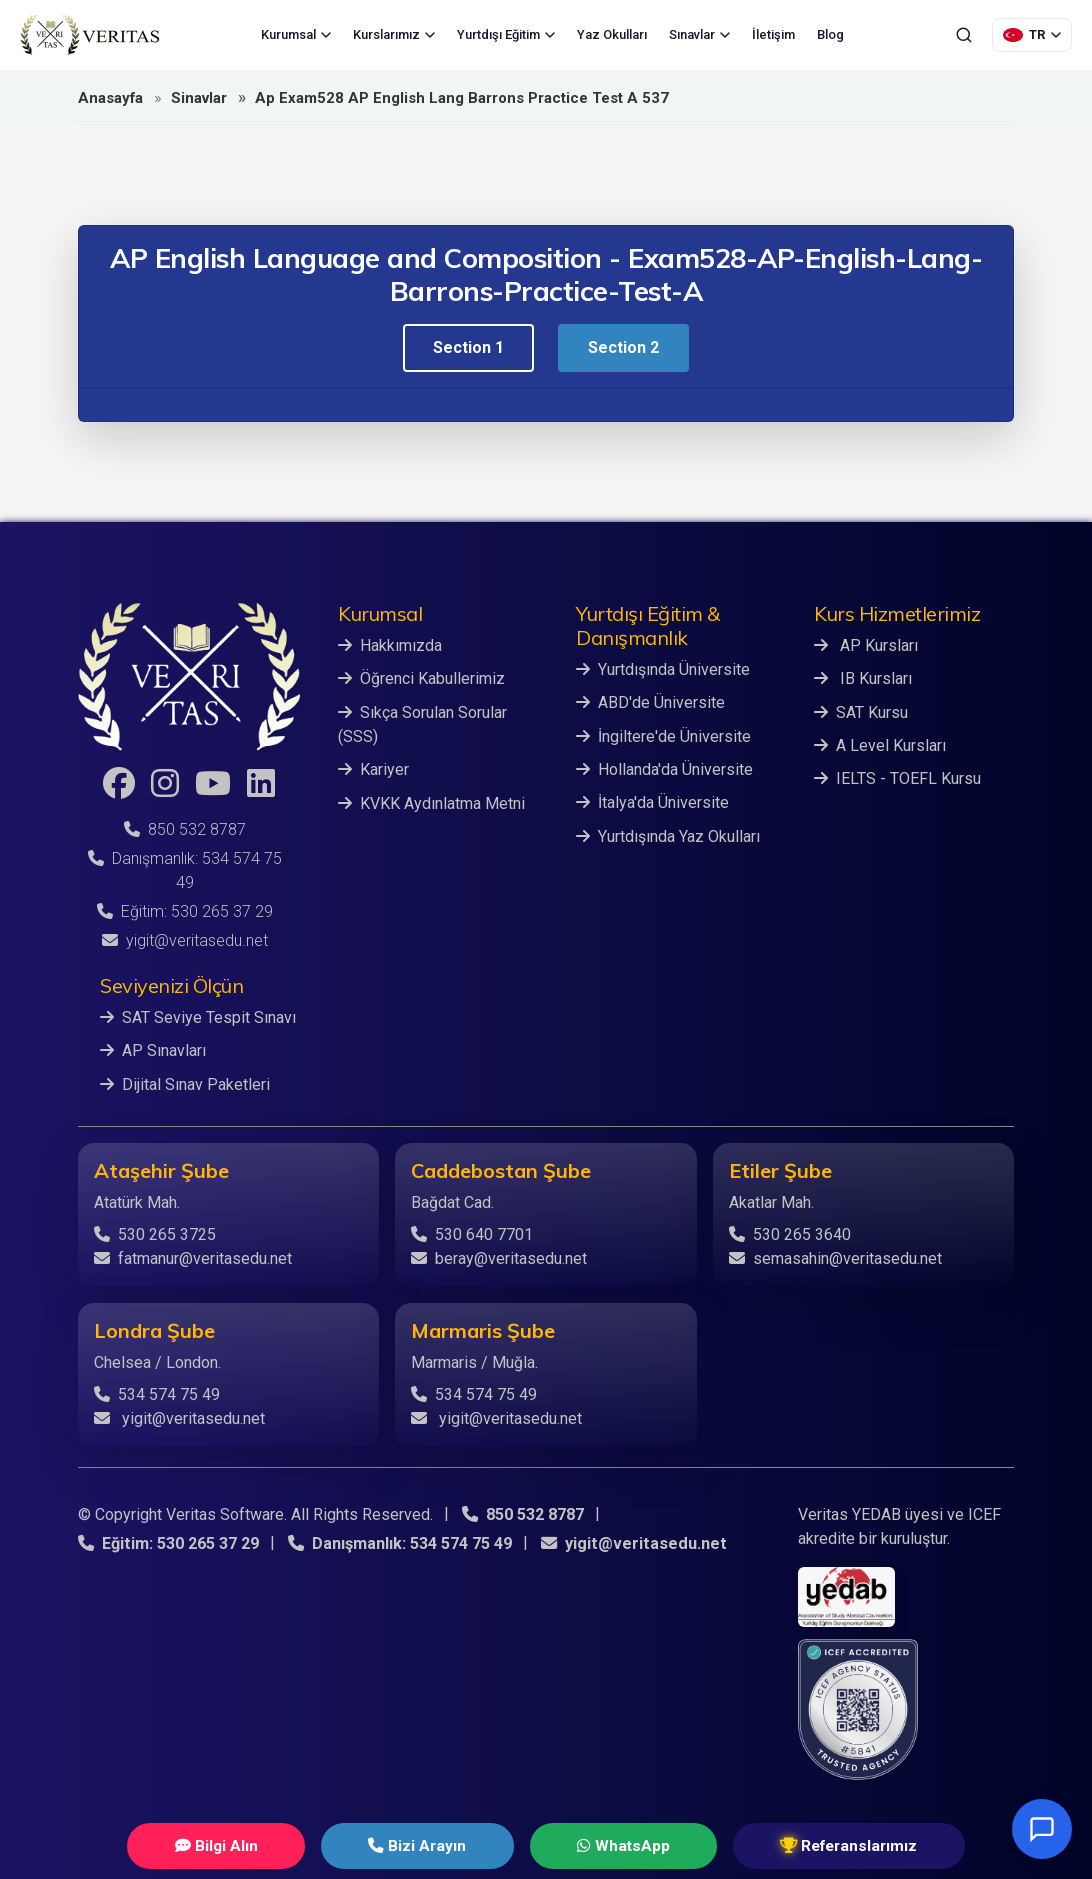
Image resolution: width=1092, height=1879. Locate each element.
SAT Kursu (861, 711)
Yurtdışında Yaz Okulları (668, 834)
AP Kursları (866, 645)
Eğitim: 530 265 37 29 (185, 911)
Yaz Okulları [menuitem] (612, 34)
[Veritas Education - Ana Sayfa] (90, 35)
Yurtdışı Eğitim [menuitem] (506, 34)
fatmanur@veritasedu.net (193, 1257)
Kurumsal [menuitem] (296, 34)
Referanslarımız (793, 1845)
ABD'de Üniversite (650, 702)
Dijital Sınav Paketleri (185, 1083)
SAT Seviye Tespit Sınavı (198, 1017)
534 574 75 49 (157, 1393)
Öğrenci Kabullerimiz (421, 678)
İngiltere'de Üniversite (663, 735)
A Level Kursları (880, 744)
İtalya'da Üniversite (652, 801)
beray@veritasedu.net (499, 1257)
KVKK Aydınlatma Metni (431, 801)
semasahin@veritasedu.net (835, 1257)
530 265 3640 (790, 1233)
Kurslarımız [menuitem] (394, 34)
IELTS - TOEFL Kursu (897, 777)
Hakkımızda (390, 645)
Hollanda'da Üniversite (664, 768)
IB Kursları (863, 678)
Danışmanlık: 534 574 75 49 (399, 1542)
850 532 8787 (185, 829)
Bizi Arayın (433, 1845)
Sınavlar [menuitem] (699, 34)
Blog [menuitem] (830, 34)
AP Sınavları (153, 1050)
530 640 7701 (472, 1233)
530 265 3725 (155, 1233)
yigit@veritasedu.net (185, 940)
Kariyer (373, 768)
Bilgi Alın (270, 1845)
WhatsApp (602, 1845)
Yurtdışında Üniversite (663, 669)
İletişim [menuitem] (773, 34)
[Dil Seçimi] (1032, 35)
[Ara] (964, 35)
